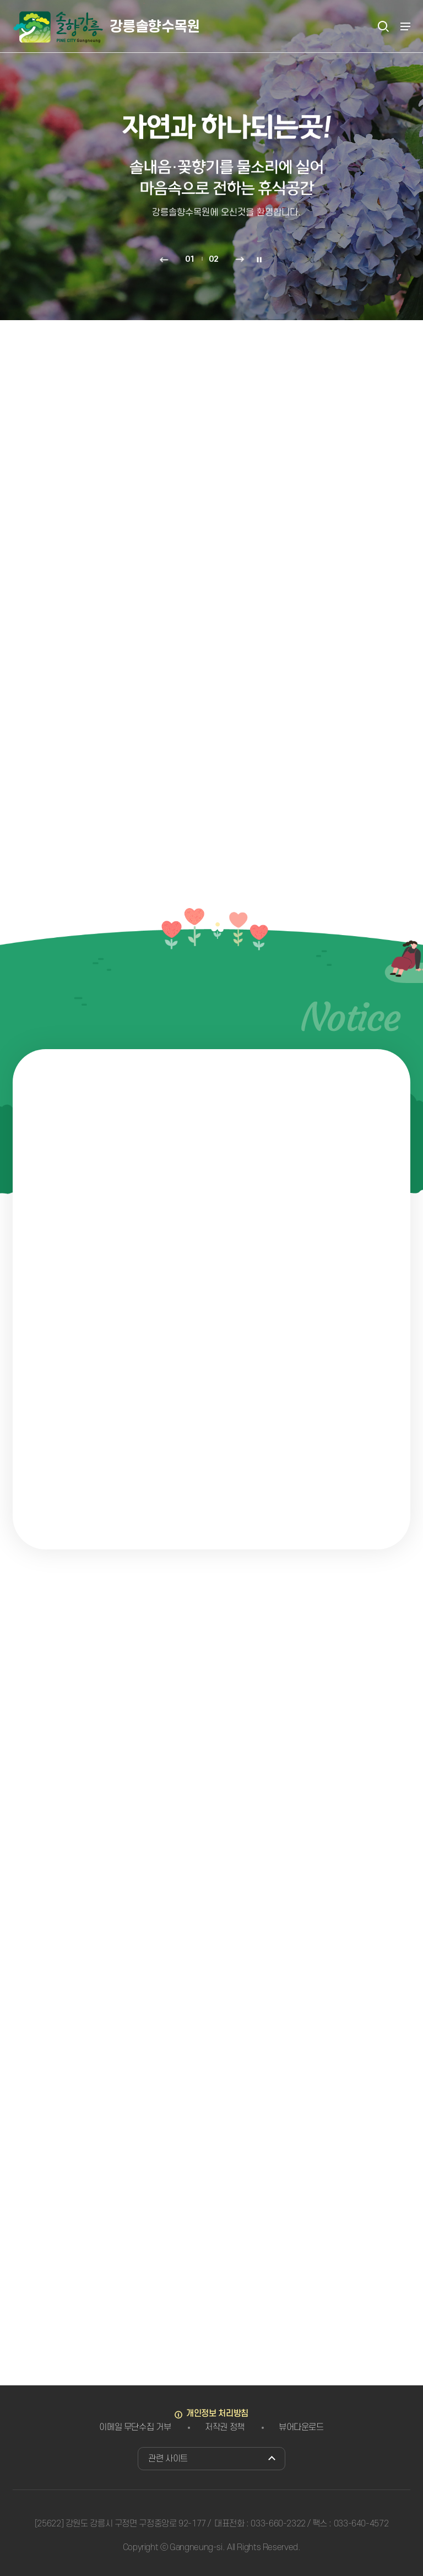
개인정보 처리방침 (217, 2413)
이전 (164, 259)
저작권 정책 (225, 2427)
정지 (258, 259)
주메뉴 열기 (404, 26)
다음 (240, 259)
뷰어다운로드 (301, 2427)
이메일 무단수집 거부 (135, 2427)
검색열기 (383, 26)
